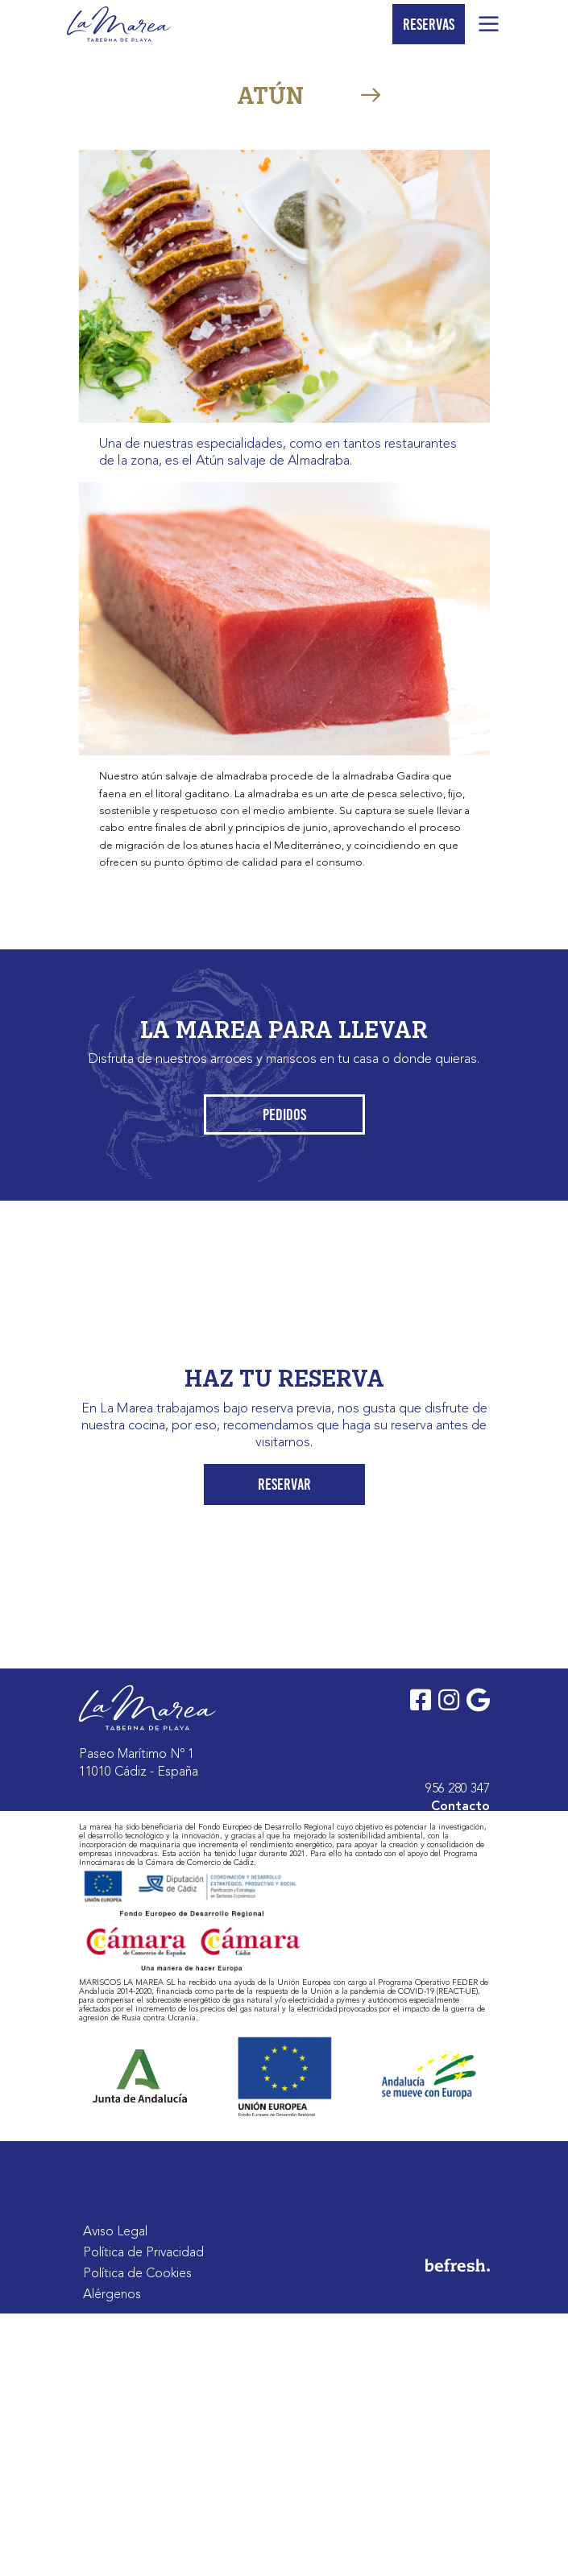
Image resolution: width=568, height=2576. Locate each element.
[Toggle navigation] (483, 24)
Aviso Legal (115, 2232)
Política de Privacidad (143, 2253)
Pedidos (284, 1114)
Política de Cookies (137, 2274)
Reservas (429, 24)
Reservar (284, 1484)
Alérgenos (112, 2295)
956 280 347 (457, 1789)
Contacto (460, 1807)
